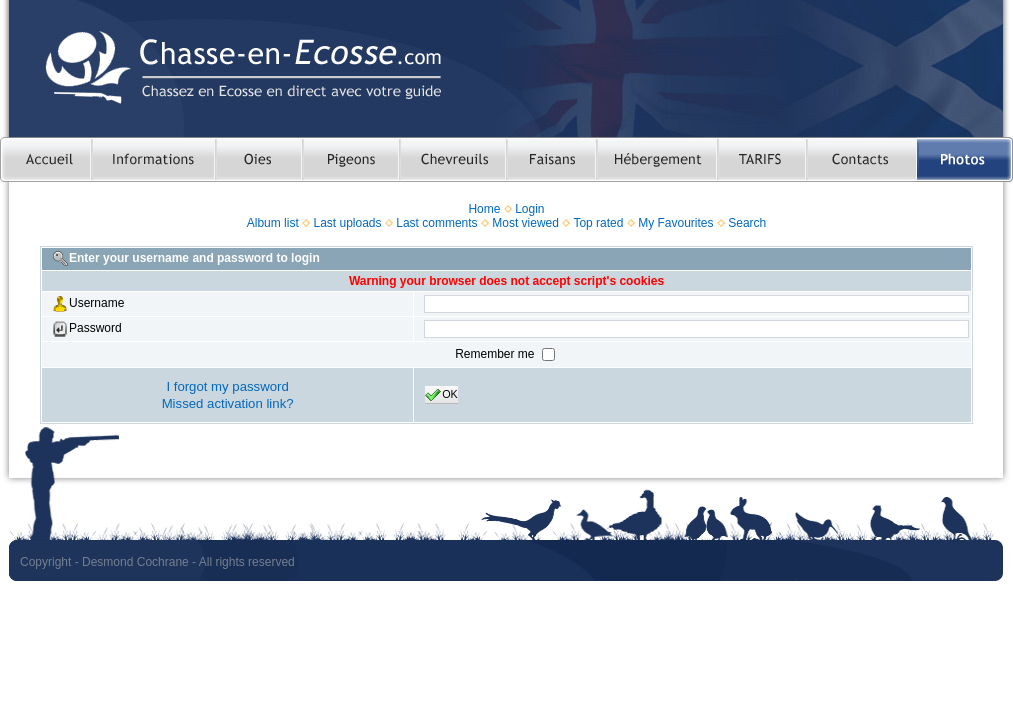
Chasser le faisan (551, 159)
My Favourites (675, 223)
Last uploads (347, 223)
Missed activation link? (228, 403)
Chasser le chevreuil (452, 159)
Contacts (861, 159)
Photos (965, 159)
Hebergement (656, 159)
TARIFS (761, 159)
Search (747, 223)
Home (484, 209)
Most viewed (525, 223)
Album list (273, 223)
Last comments (436, 223)
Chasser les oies (258, 159)
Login (529, 209)
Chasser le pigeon (350, 159)
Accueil (45, 159)
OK (441, 395)
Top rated (598, 223)
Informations (153, 159)
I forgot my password (227, 386)
